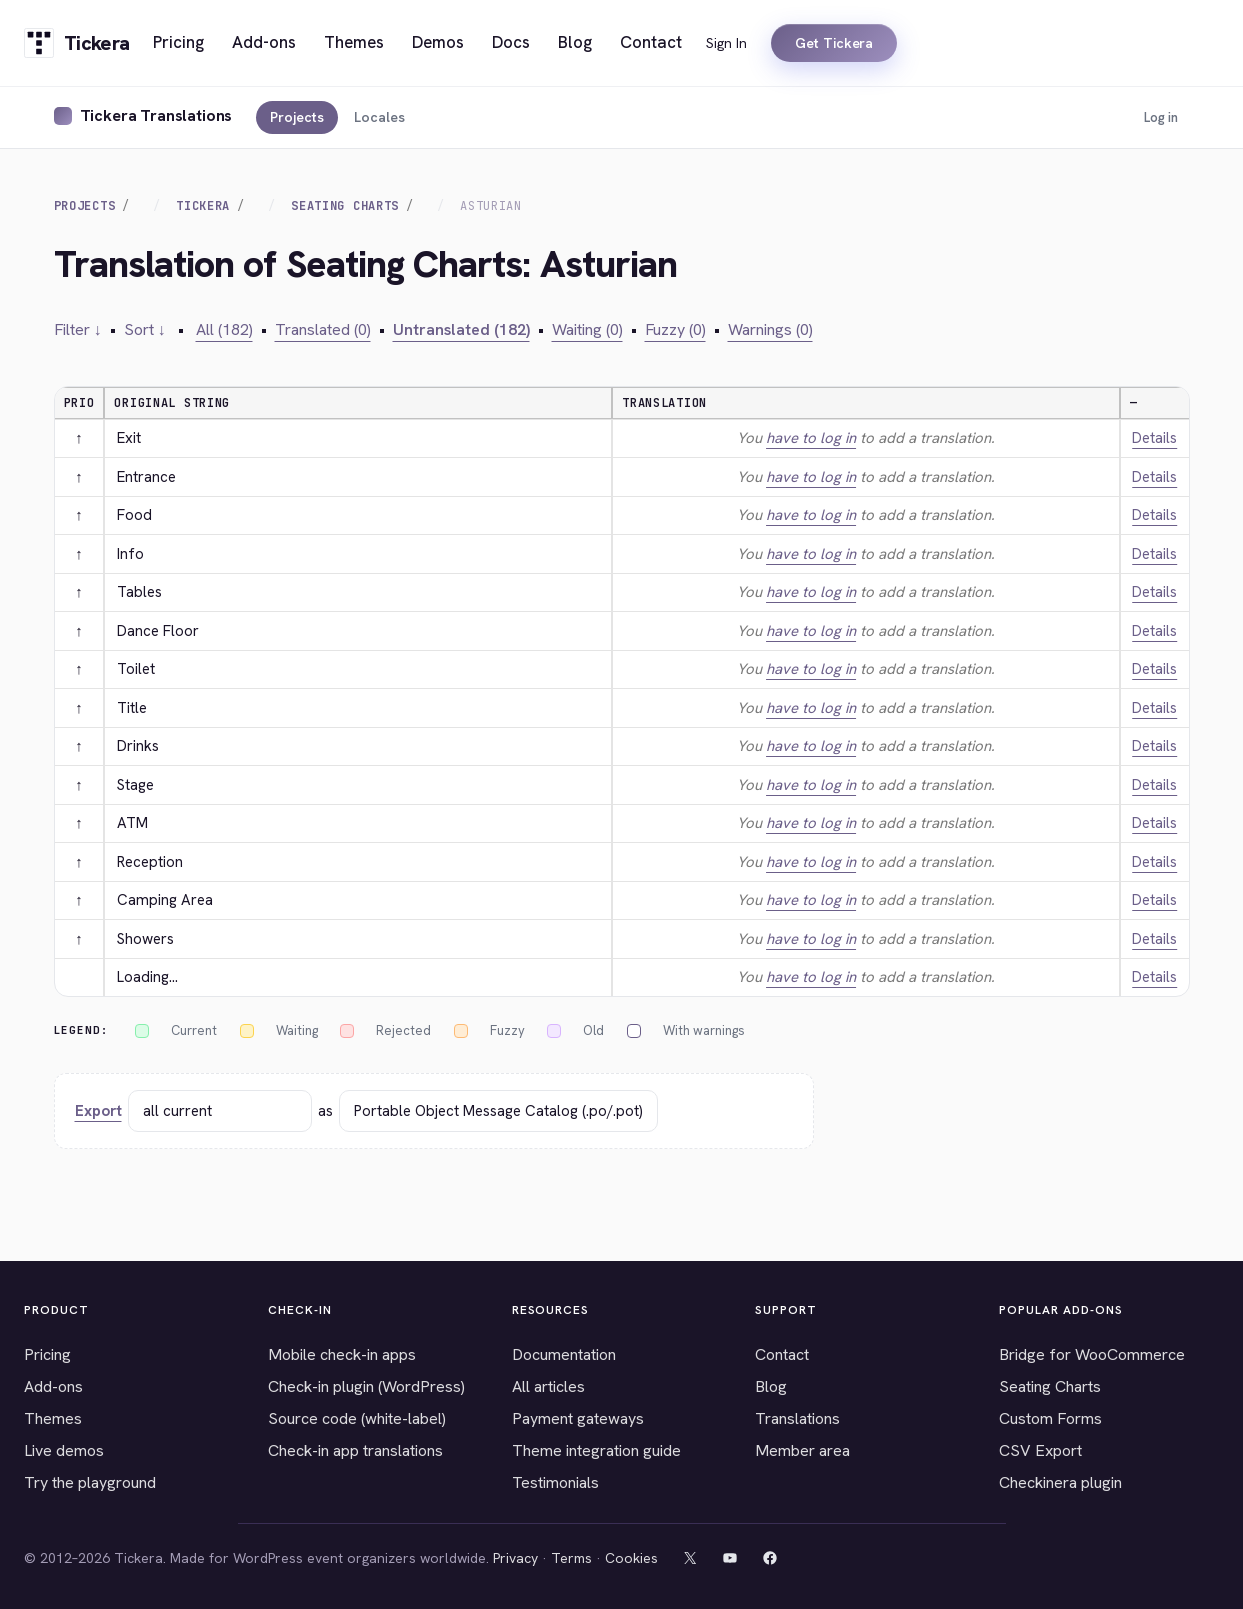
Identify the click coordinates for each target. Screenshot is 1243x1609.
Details (1154, 438)
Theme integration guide (596, 1450)
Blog (771, 1386)
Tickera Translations (156, 115)
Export (98, 1111)
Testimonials (555, 1482)
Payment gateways (578, 1418)
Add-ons (53, 1386)
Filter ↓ (78, 329)
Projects (297, 117)
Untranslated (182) (461, 329)
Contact (782, 1354)
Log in (1161, 117)
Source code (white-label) (357, 1418)
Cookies (631, 1558)
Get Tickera (834, 43)
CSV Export (1040, 1450)
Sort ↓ (145, 329)
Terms (571, 1558)
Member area (802, 1450)
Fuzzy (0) (675, 329)
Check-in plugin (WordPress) (366, 1386)
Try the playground (90, 1482)
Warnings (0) (770, 329)
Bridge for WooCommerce (1092, 1354)
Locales (379, 117)
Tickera (203, 206)
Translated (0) (323, 329)
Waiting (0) (587, 329)
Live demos (64, 1450)
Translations (797, 1418)
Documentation (564, 1354)
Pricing (47, 1354)
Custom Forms (1050, 1418)
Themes (53, 1418)
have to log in (811, 438)
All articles (548, 1386)
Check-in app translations (355, 1450)
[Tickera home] (76, 43)
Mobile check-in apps (342, 1354)
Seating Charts (345, 206)
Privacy (515, 1558)
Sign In (726, 43)
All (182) (224, 329)
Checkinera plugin (1060, 1482)
